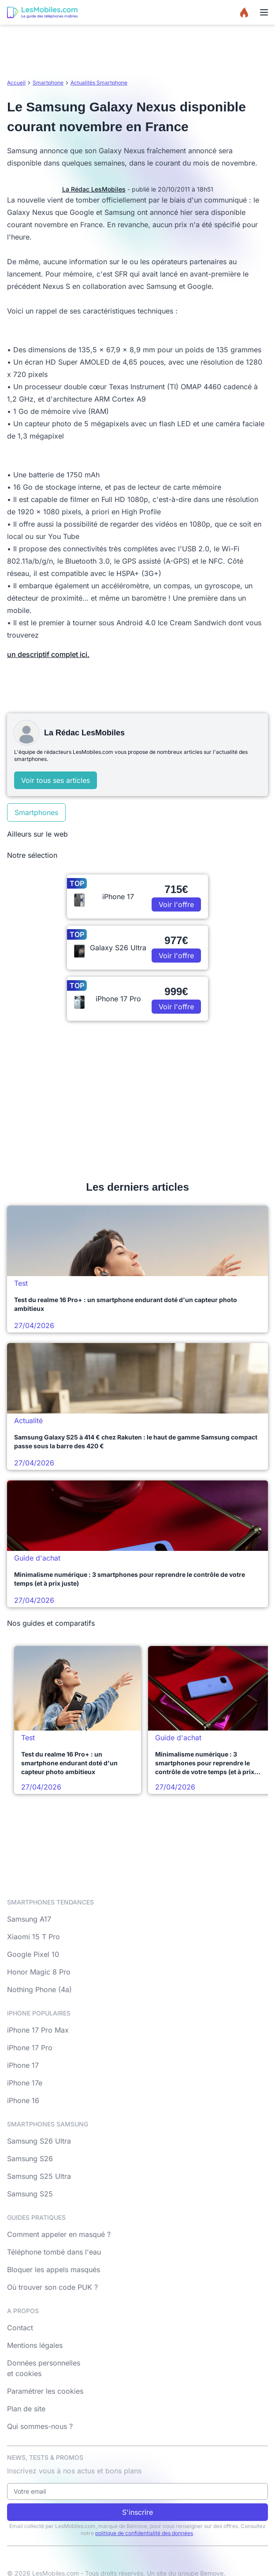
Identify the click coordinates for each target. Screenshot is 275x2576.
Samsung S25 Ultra (39, 2176)
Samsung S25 (30, 2193)
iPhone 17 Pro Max (38, 2030)
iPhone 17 (23, 2065)
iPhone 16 (23, 2100)
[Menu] (264, 12)
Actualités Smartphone (99, 82)
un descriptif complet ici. (48, 654)
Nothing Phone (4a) (39, 1989)
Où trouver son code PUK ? (52, 2287)
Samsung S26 (30, 2158)
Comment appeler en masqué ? (59, 2234)
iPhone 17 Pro (29, 2047)
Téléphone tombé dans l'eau (54, 2252)
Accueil (16, 82)
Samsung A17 (29, 1919)
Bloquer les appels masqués (53, 2269)
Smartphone (48, 82)
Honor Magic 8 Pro (39, 1971)
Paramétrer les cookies (45, 2391)
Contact (20, 2327)
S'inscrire (137, 2512)
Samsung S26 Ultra (39, 2141)
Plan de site (26, 2408)
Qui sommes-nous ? (40, 2426)
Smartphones (36, 812)
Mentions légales (35, 2345)
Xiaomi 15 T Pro (33, 1936)
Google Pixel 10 (33, 1954)
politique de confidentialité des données (144, 2533)
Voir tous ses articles (55, 780)
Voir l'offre (176, 904)
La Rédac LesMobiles (94, 189)
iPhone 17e (24, 2082)
